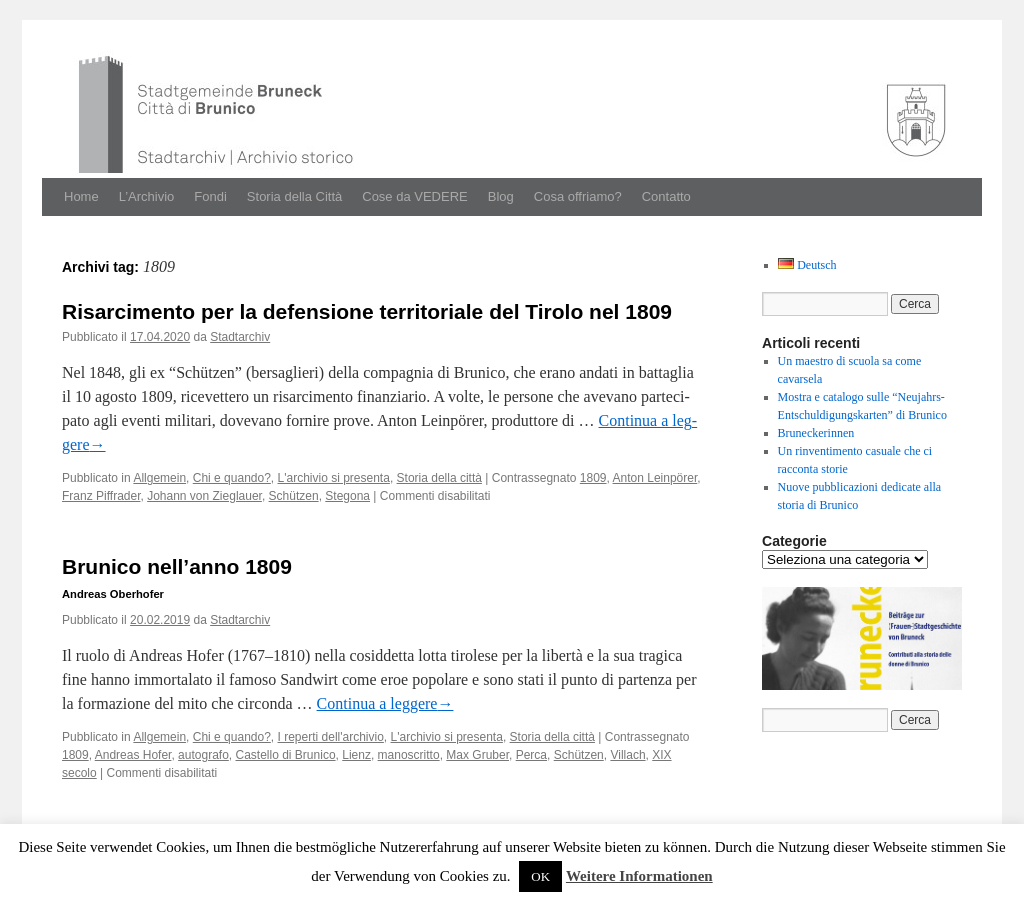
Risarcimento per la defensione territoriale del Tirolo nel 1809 (367, 311)
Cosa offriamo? (578, 196)
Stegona (347, 496)
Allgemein (159, 478)
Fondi (210, 196)
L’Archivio (147, 196)
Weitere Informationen (639, 876)
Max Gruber (477, 755)
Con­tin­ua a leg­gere (385, 703)
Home (81, 196)
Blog (501, 196)
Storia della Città (294, 196)
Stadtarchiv (240, 337)
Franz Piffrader (101, 496)
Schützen (294, 496)
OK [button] (540, 876)
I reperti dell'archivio (331, 737)
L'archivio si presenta (334, 478)
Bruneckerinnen (816, 433)
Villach (627, 755)
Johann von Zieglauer (204, 496)
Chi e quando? (232, 478)
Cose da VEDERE (415, 196)
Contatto (666, 196)
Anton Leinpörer (655, 478)
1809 (593, 478)
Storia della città (439, 478)
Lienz (356, 755)
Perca (531, 755)
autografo (203, 755)
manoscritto (409, 755)
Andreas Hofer (133, 755)
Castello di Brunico (286, 755)
